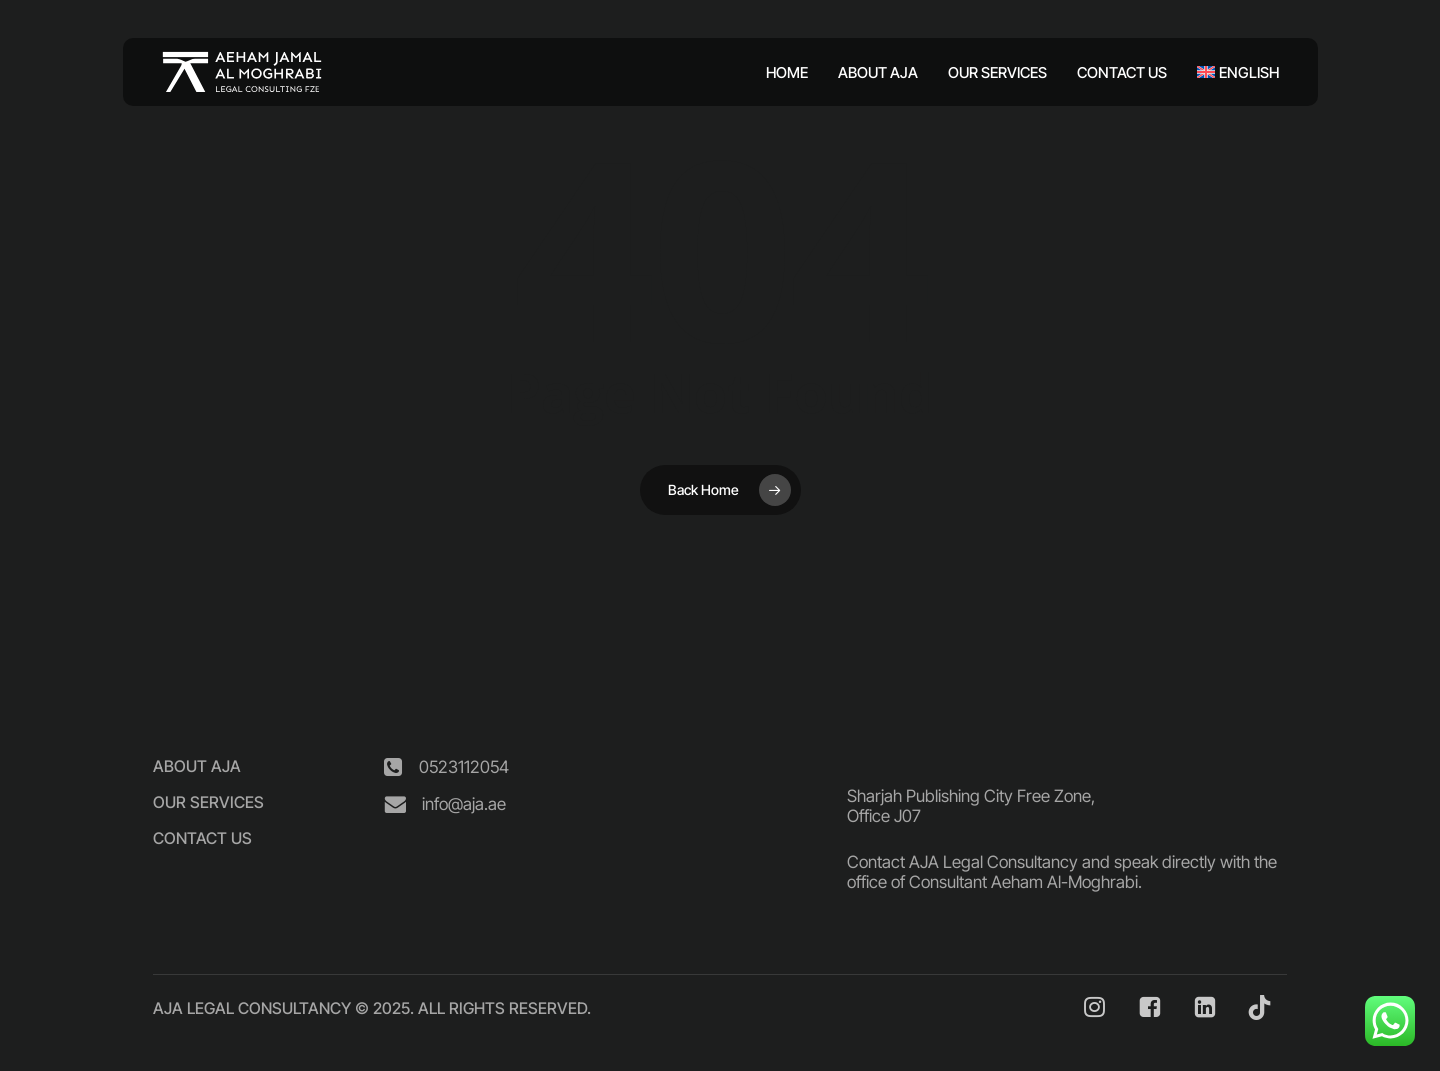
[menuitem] (1231, 72)
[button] (197, 766)
